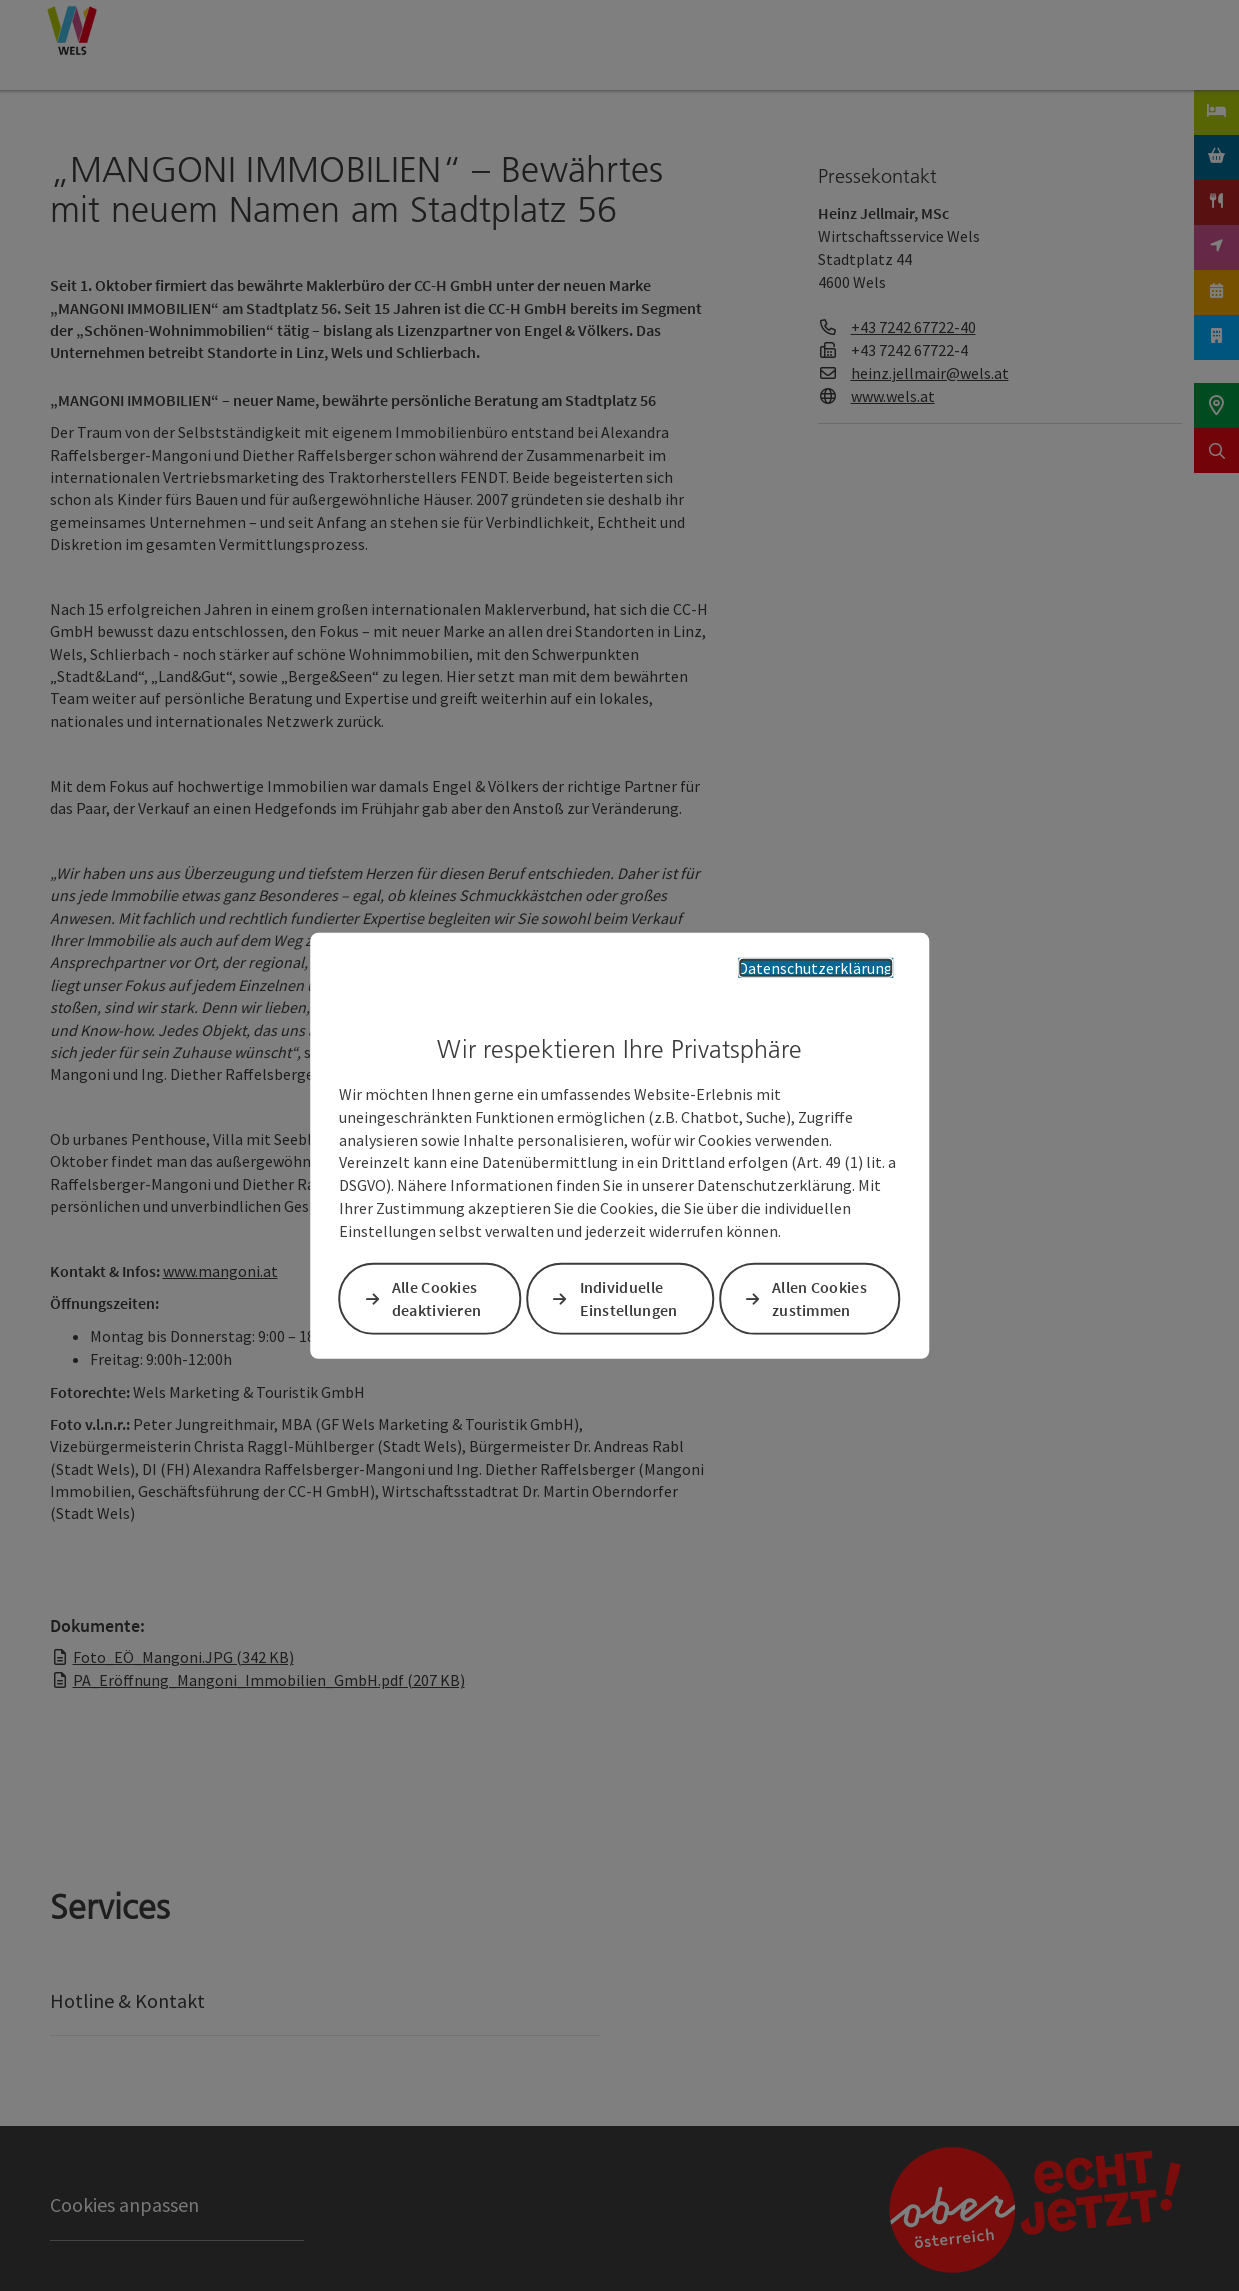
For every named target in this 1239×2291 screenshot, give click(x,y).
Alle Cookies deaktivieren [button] (437, 1298)
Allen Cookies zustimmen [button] (819, 1298)
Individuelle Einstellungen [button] (629, 1298)
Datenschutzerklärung (815, 967)
